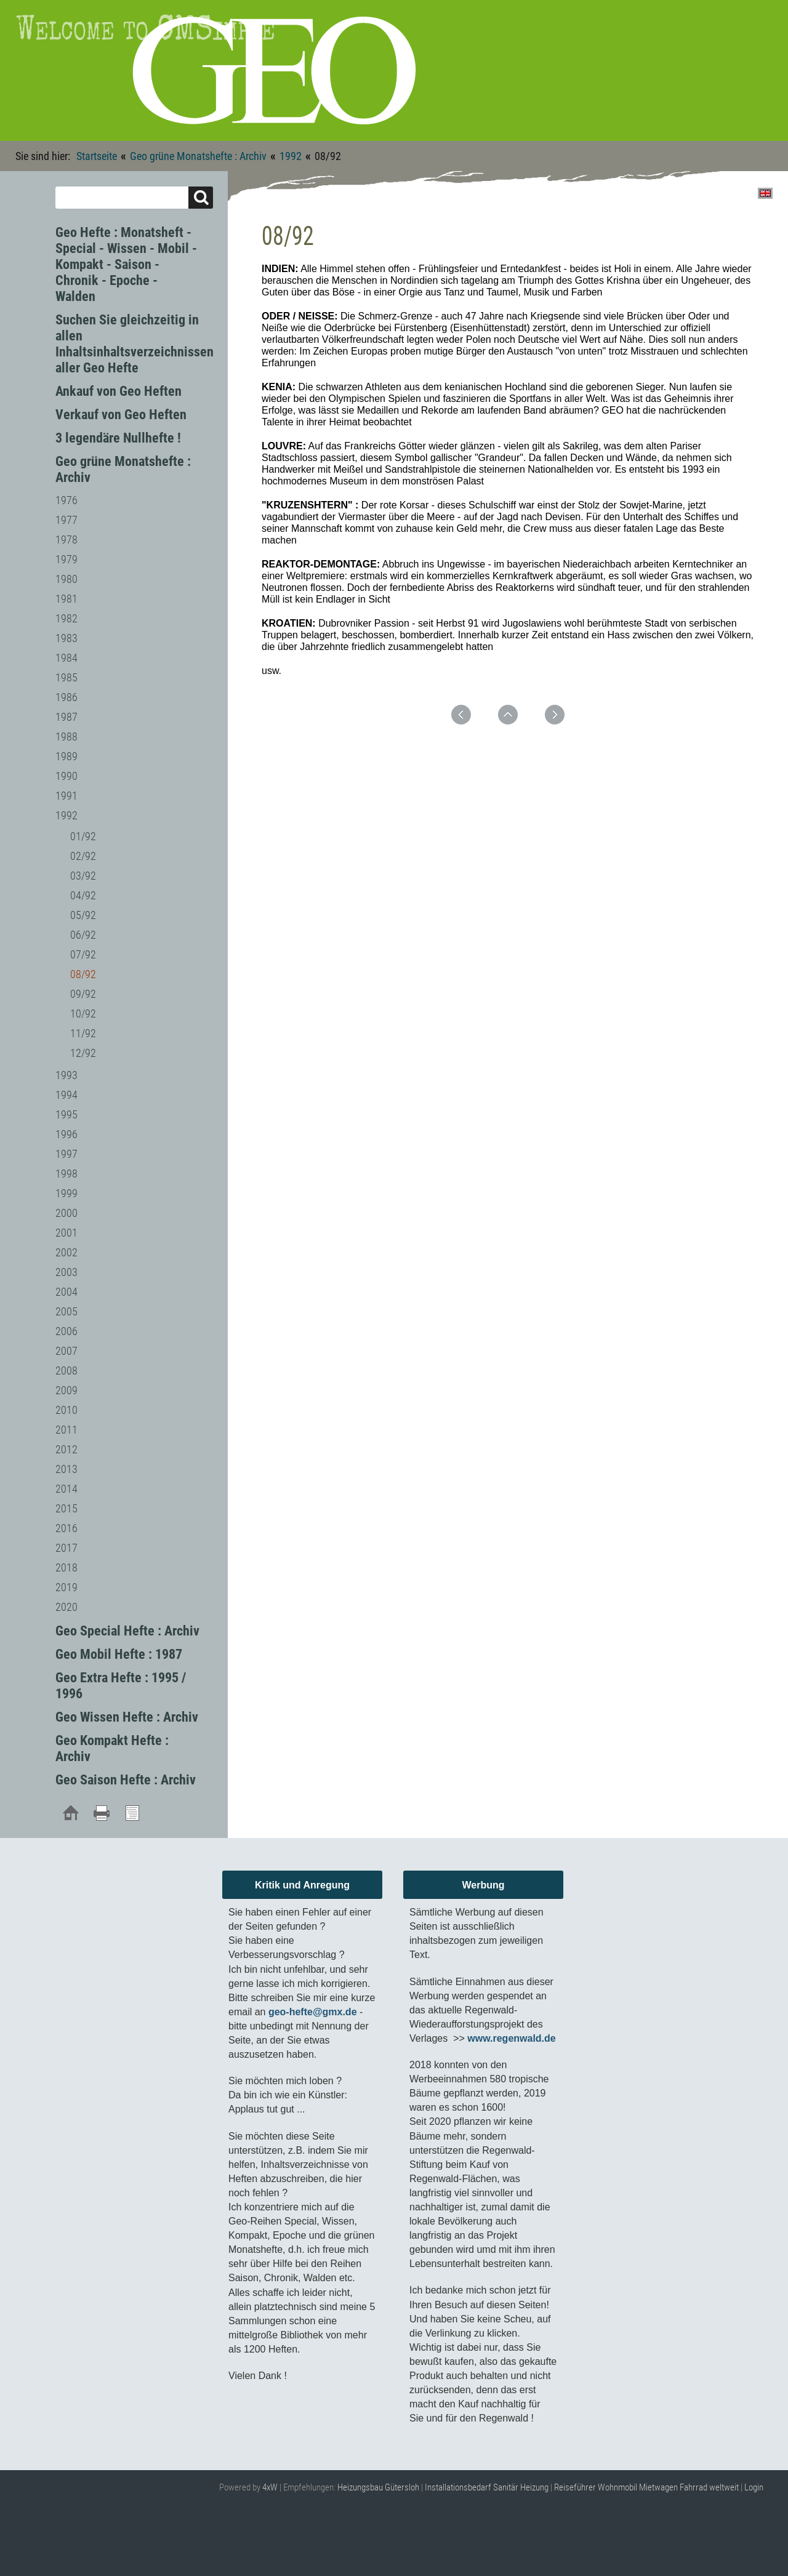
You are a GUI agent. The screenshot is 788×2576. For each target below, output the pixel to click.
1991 (66, 795)
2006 (66, 1331)
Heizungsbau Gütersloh (378, 2487)
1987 (66, 716)
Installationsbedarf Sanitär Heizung (487, 2487)
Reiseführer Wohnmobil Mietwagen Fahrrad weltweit (646, 2487)
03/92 (83, 875)
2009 (66, 1390)
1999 (66, 1193)
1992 (290, 156)
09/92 (83, 993)
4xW (270, 2487)
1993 (66, 1075)
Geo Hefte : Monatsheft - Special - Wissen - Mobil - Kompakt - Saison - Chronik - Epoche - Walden (126, 264)
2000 (66, 1212)
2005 (66, 1311)
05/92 (83, 915)
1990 (66, 775)
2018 (66, 1567)
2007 (66, 1350)
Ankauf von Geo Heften (118, 391)
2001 (66, 1232)
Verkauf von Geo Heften (121, 414)
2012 (66, 1449)
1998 (66, 1173)
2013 (66, 1469)
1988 (66, 736)
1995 (66, 1114)
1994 (66, 1094)
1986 (66, 697)
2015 (66, 1508)
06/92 (83, 934)
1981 (66, 598)
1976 (66, 500)
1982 (66, 618)
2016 (66, 1528)
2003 (66, 1272)
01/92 (83, 836)
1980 (66, 578)
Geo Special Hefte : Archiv (127, 1631)
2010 (66, 1409)
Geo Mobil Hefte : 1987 (118, 1654)
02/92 (83, 855)
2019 (66, 1587)
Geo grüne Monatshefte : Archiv (198, 156)
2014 (66, 1488)
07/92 (83, 954)
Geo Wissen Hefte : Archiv (126, 1717)
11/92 (83, 1033)
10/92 (83, 1013)
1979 (66, 559)
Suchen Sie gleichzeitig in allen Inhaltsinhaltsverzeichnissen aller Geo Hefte (134, 343)
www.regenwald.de (511, 2038)
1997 (66, 1153)
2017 (66, 1547)
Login (753, 2487)
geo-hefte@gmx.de (312, 2012)
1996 (66, 1134)
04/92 (83, 895)
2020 (66, 1606)
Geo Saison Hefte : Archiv (125, 1780)
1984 (66, 657)
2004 (66, 1291)
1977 (66, 519)
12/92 (83, 1052)
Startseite (96, 156)
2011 (66, 1429)
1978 (66, 539)
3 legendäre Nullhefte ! (118, 438)
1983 (66, 638)
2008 (66, 1370)
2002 (66, 1252)
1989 (66, 756)
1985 (66, 677)
